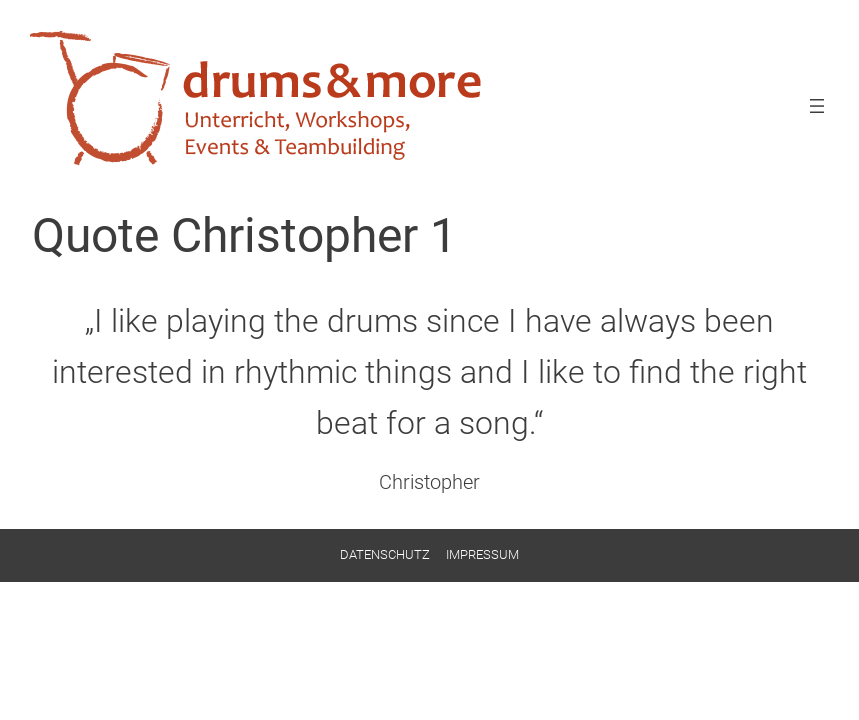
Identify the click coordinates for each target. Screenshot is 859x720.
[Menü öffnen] (817, 106)
